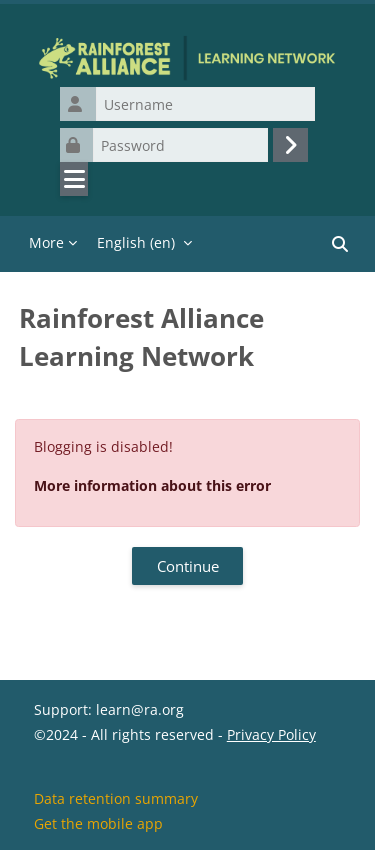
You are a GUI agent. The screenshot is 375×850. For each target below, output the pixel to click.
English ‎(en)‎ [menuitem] (136, 242)
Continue (188, 566)
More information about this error (152, 485)
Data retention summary (116, 798)
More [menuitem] (46, 242)
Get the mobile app (98, 823)
